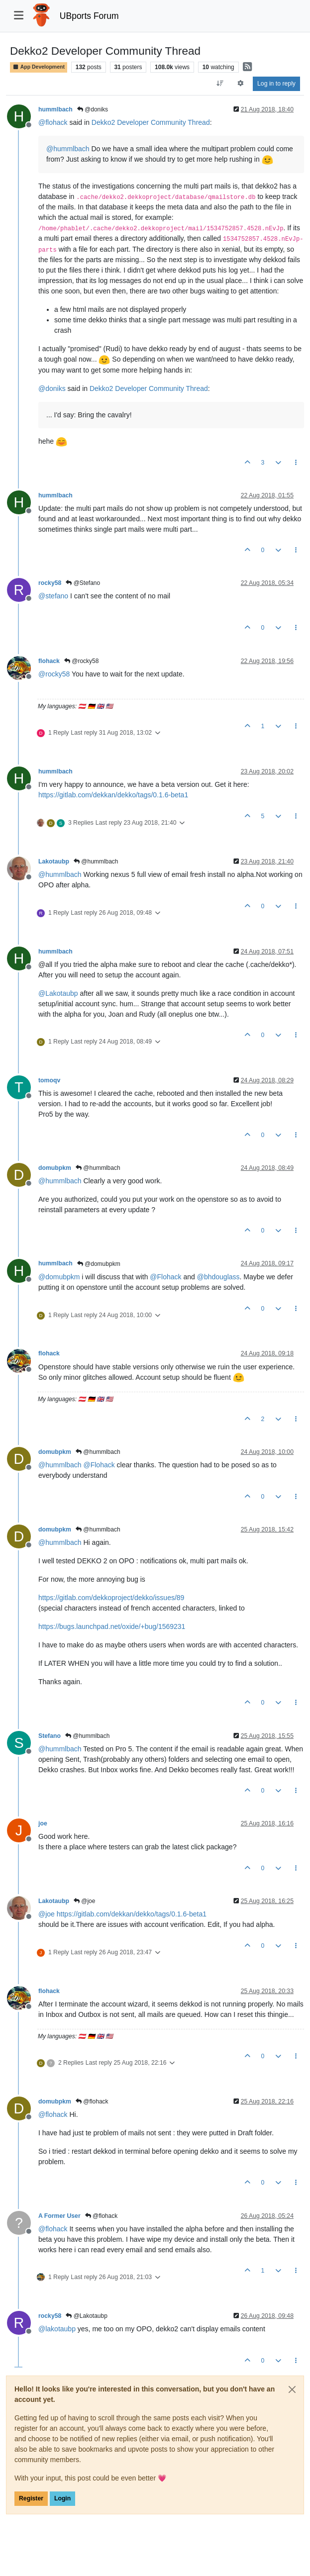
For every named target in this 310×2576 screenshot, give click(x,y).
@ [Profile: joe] (46, 1914)
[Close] (292, 2389)
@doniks (92, 109)
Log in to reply (276, 83)
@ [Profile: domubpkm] (59, 1277)
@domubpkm (98, 1263)
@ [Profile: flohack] (53, 122)
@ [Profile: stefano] (53, 596)
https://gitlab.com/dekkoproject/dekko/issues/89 (111, 1598)
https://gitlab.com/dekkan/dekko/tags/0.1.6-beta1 (113, 795)
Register (31, 2498)
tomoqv (49, 1080)
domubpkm (54, 1167)
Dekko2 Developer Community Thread (151, 122)
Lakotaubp (53, 861)
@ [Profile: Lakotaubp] (58, 993)
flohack (49, 661)
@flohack (92, 2101)
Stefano (49, 1735)
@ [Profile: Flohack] (165, 1277)
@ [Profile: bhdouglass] (218, 1277)
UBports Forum (89, 16)
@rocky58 (81, 661)
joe (42, 1823)
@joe (85, 1901)
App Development (38, 67)
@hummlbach (96, 861)
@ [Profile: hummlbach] (68, 149)
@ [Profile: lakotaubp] (57, 2329)
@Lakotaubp (86, 2315)
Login (62, 2498)
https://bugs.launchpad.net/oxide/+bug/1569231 (111, 1626)
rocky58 (49, 582)
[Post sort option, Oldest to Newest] (219, 84)
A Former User (59, 2215)
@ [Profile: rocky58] (54, 674)
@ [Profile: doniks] (52, 388)
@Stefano (83, 582)
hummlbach (55, 109)
